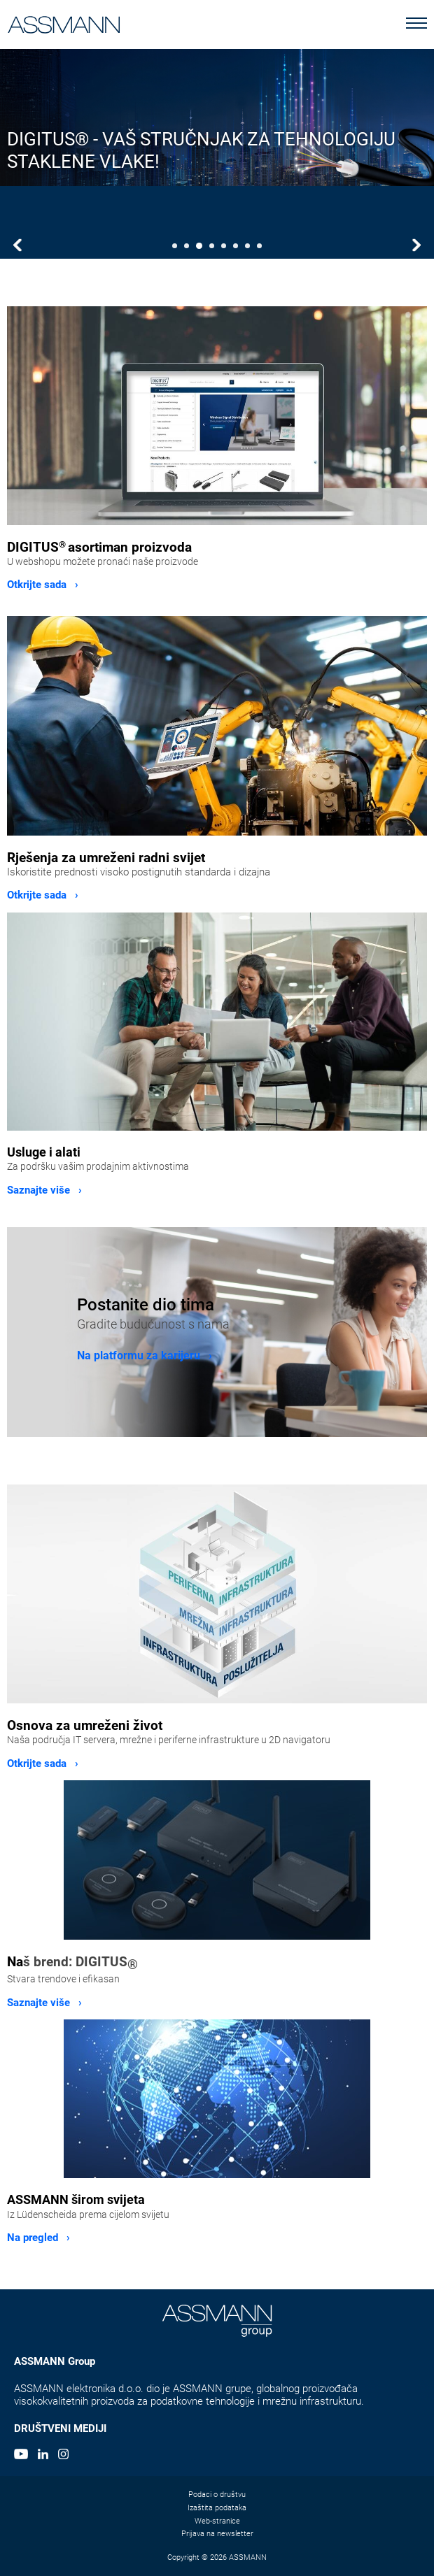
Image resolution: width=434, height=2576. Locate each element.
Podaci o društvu (217, 2494)
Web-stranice (217, 2521)
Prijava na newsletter (217, 2533)
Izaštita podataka (217, 2507)
